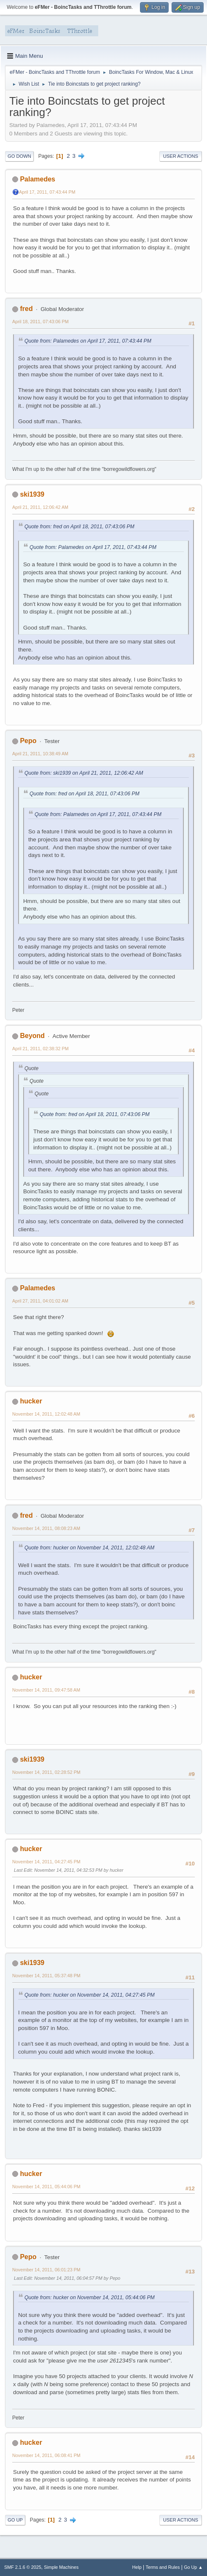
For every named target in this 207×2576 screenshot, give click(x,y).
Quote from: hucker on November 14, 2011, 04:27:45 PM (89, 1995)
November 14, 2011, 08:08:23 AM (46, 1528)
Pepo (28, 740)
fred (26, 308)
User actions (180, 156)
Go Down (19, 156)
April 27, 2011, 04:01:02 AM (40, 1300)
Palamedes (37, 179)
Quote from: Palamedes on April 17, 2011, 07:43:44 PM (87, 341)
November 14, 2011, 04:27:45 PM (46, 1861)
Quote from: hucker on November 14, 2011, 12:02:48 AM (89, 1548)
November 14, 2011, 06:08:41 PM (46, 2455)
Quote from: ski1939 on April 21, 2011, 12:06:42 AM (83, 773)
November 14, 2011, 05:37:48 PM (46, 1975)
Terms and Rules (163, 2567)
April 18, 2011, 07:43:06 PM (40, 321)
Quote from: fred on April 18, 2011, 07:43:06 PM (79, 527)
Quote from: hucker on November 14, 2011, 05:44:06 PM (89, 2297)
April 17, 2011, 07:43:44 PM (47, 192)
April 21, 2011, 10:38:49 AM (40, 753)
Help (137, 2567)
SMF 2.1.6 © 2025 (22, 2567)
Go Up (15, 2519)
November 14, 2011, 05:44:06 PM (46, 2186)
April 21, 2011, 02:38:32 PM (40, 1048)
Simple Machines (61, 2567)
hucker (31, 1401)
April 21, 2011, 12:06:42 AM (40, 507)
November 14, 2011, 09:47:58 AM (46, 1689)
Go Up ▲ (193, 2567)
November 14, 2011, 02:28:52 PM (46, 1772)
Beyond (32, 1035)
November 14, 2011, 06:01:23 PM (46, 2269)
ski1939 (32, 494)
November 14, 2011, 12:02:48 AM (46, 1413)
